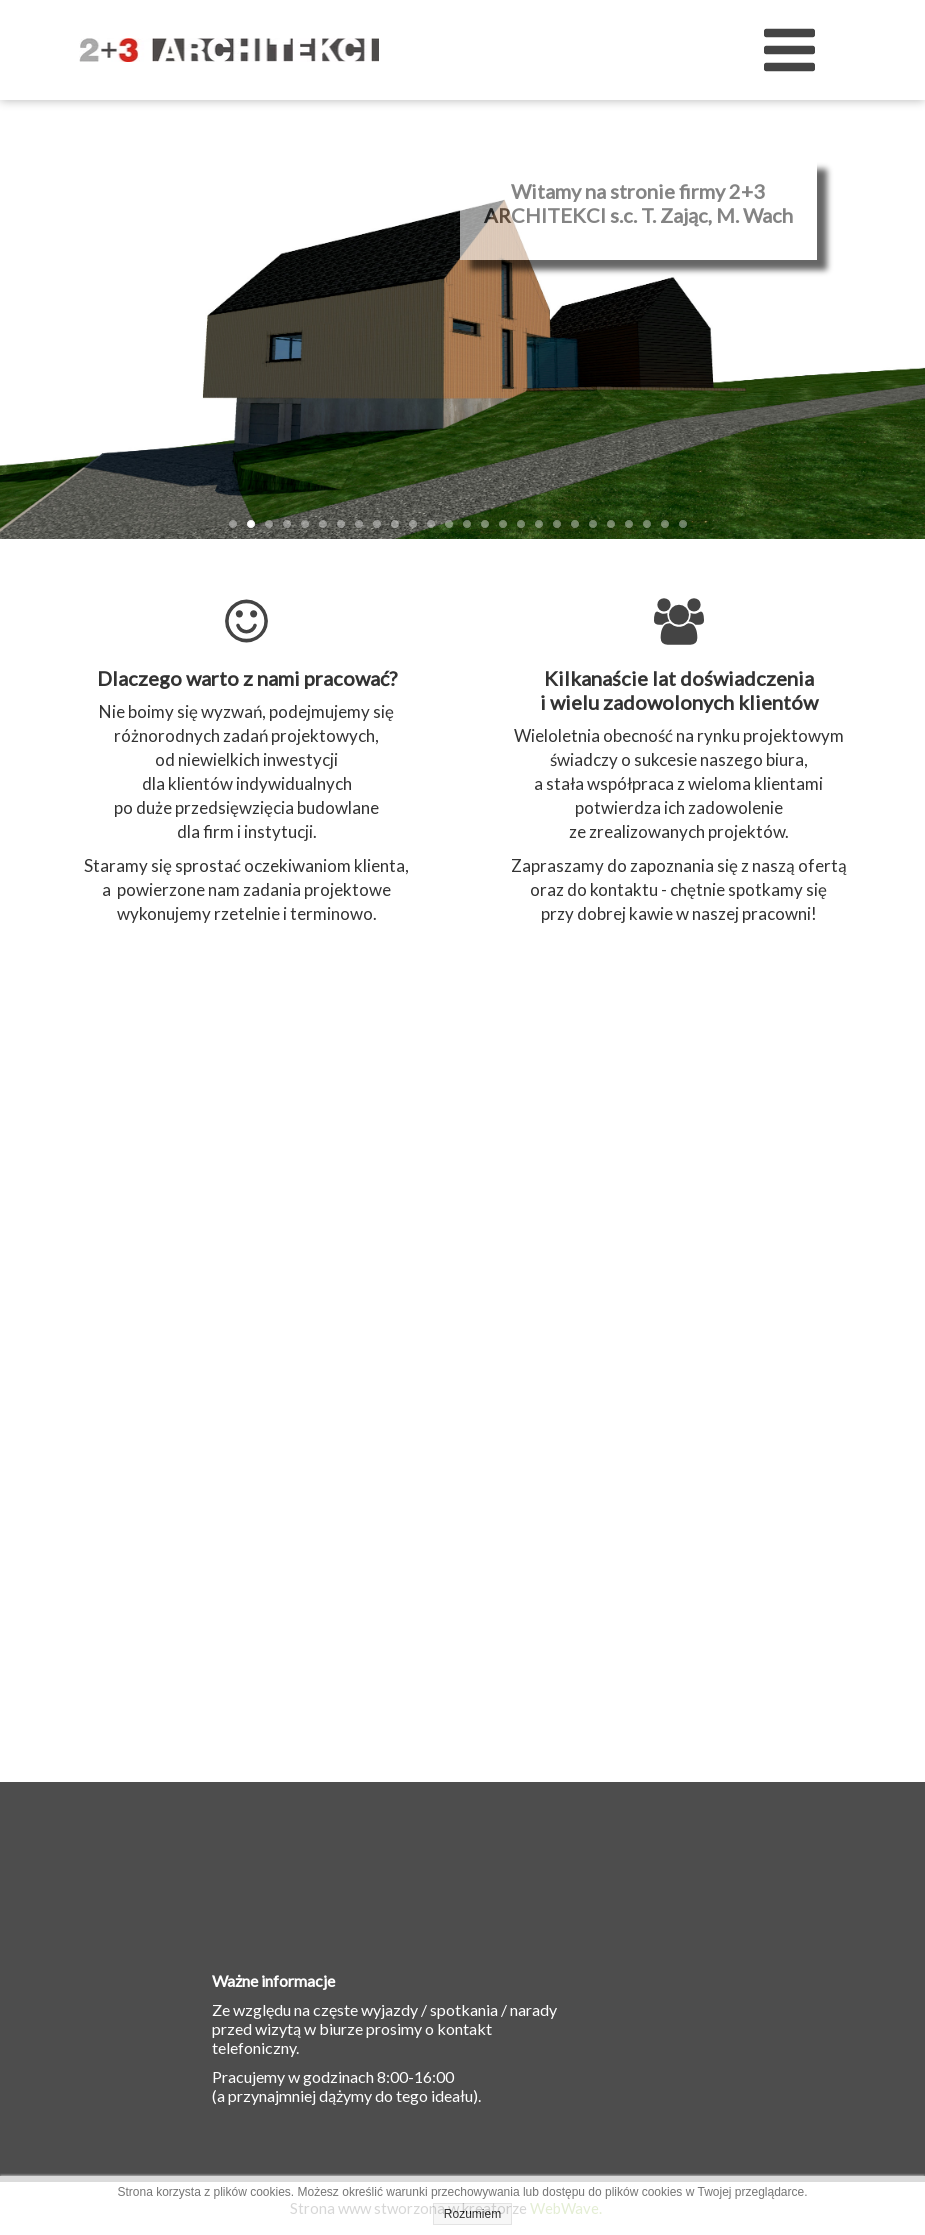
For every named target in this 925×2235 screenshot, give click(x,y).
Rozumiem (472, 2214)
